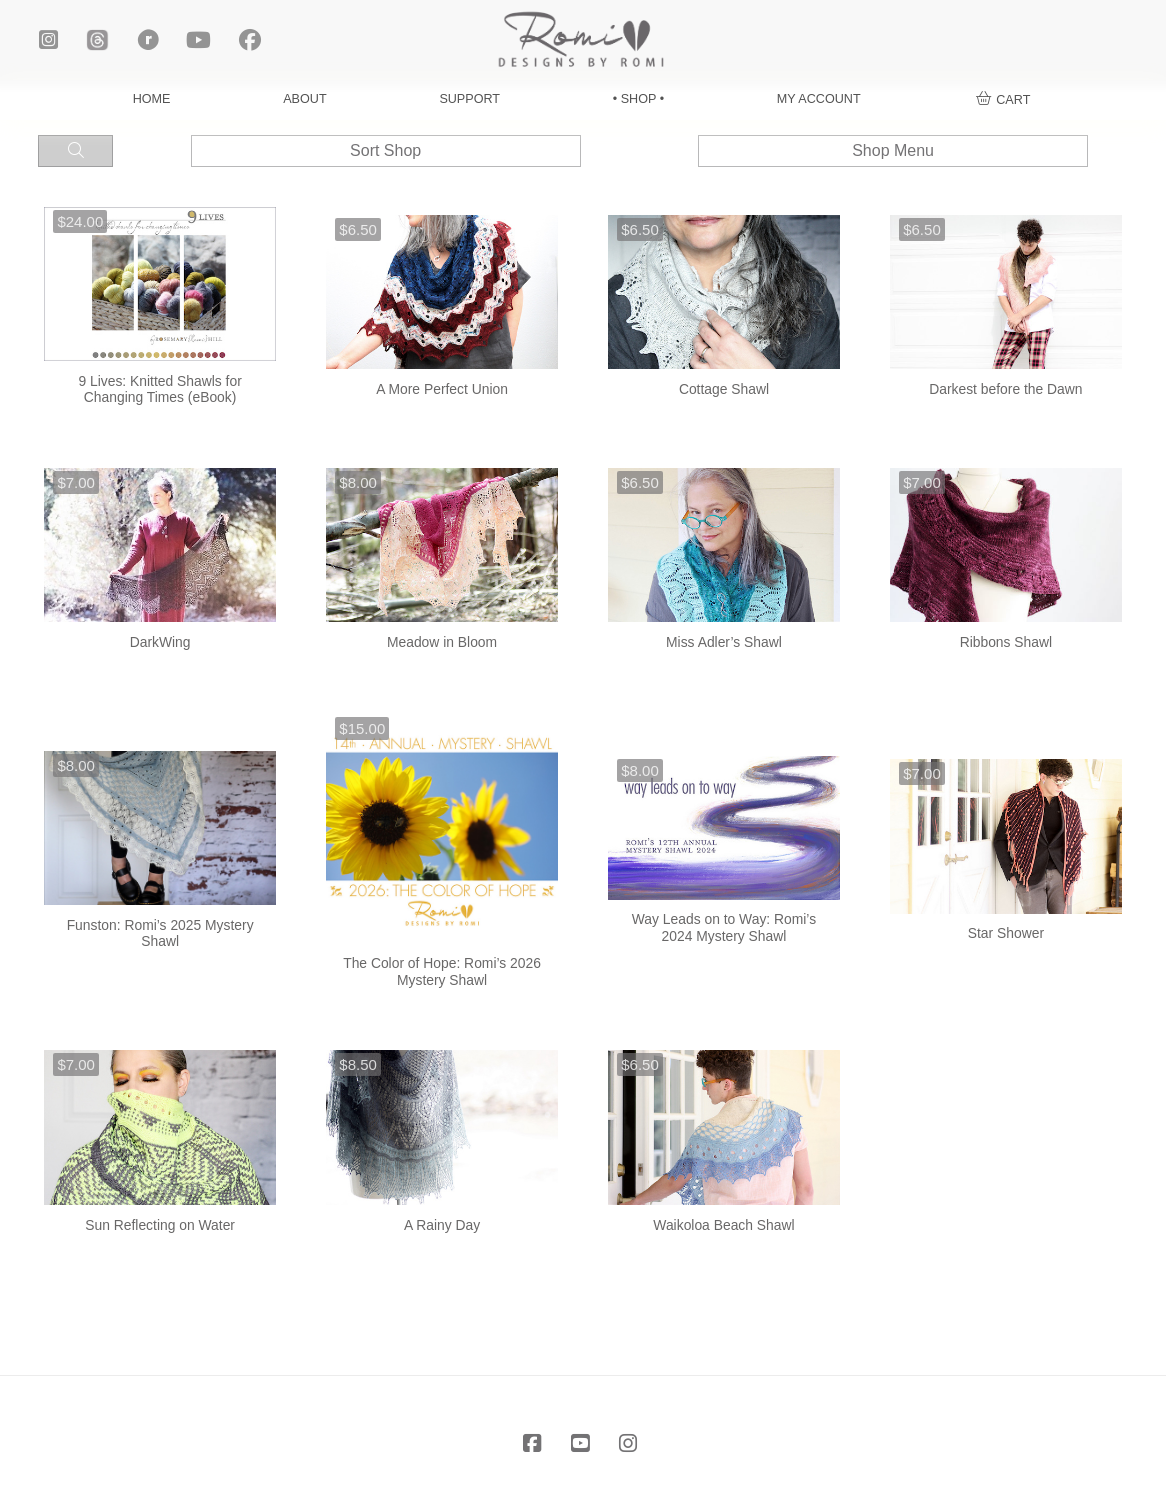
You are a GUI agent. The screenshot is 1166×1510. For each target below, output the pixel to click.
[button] (1003, 100)
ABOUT (304, 99)
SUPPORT (469, 99)
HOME (152, 99)
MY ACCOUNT (819, 99)
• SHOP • (638, 99)
